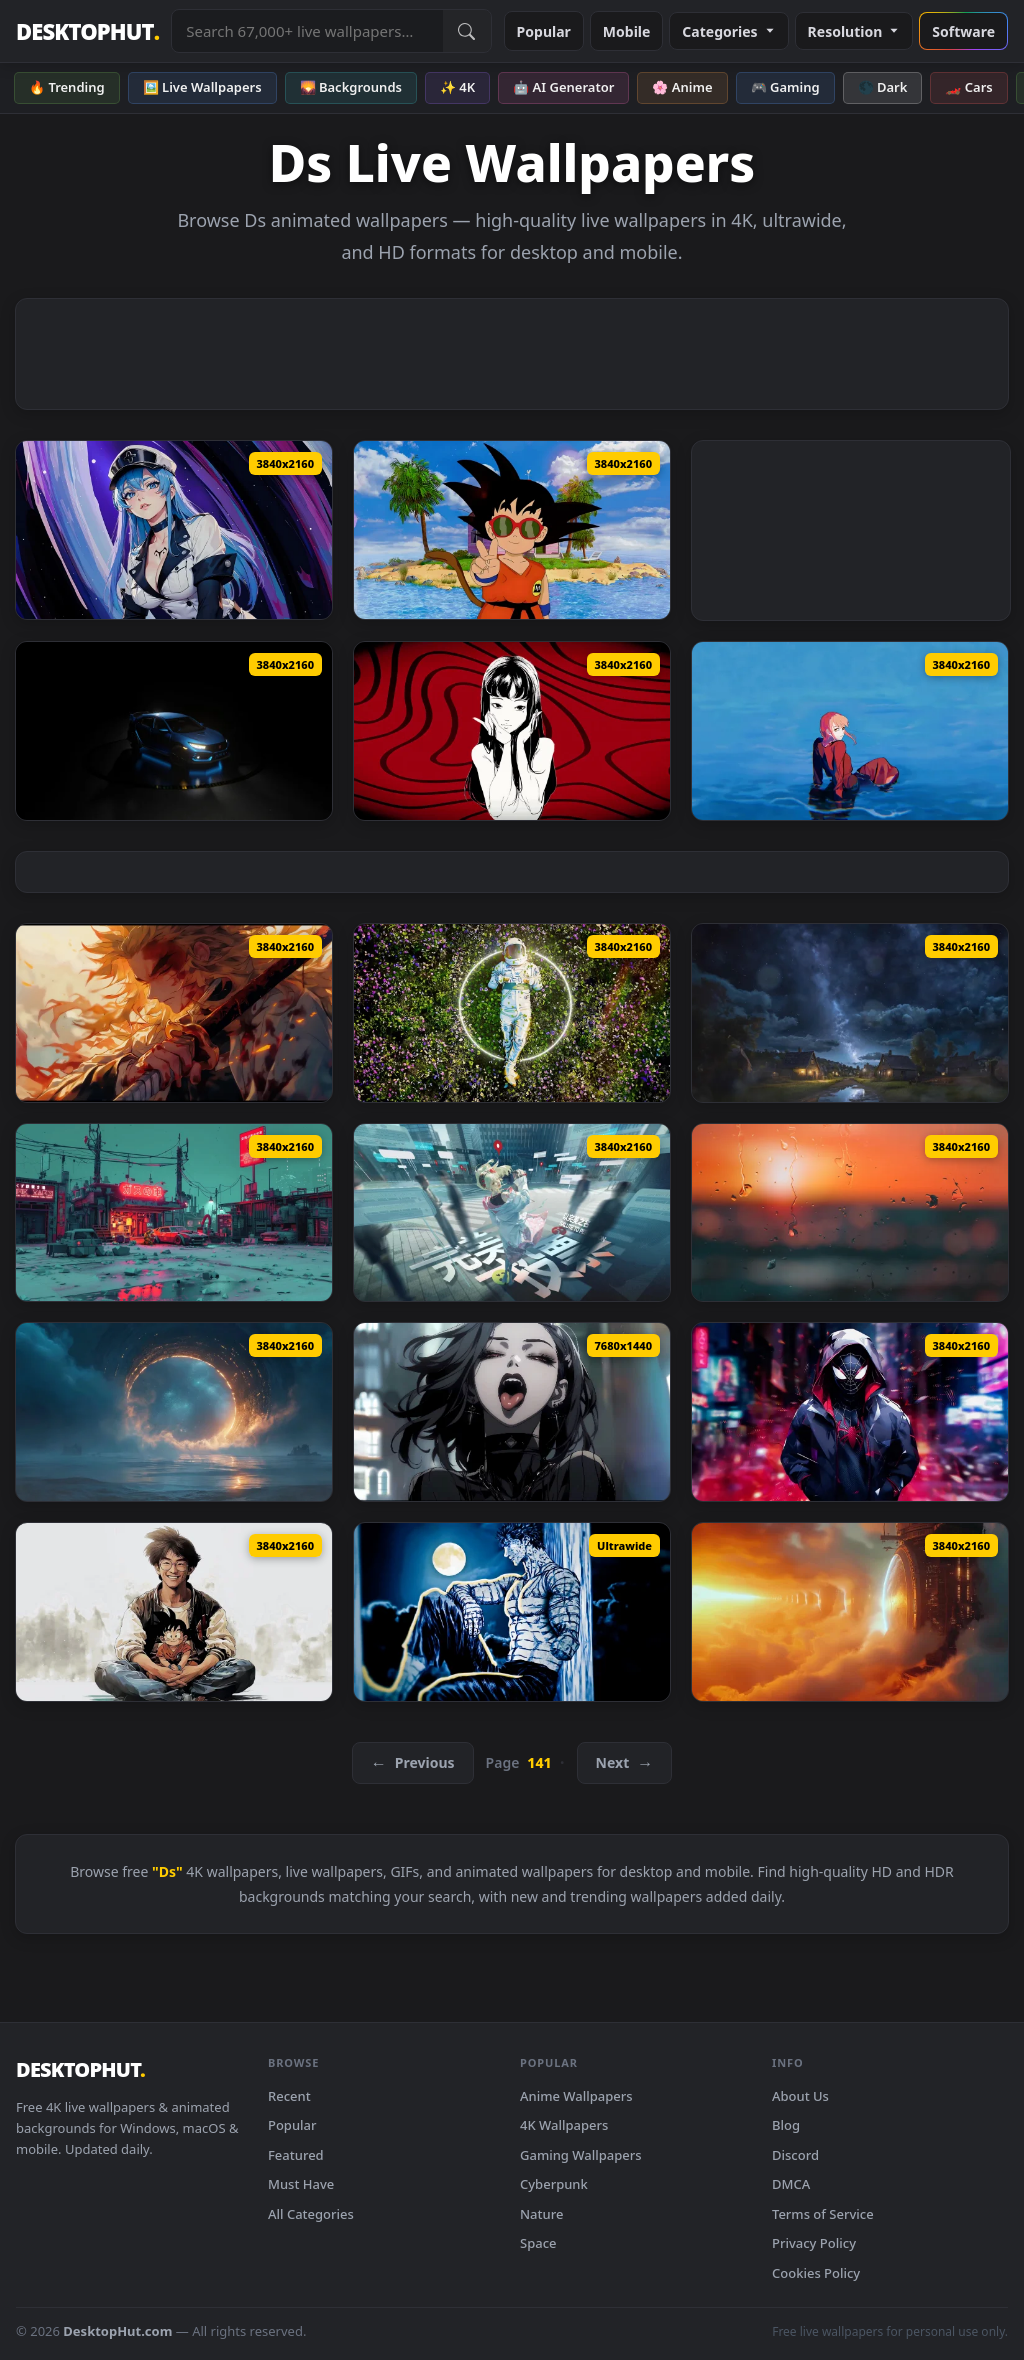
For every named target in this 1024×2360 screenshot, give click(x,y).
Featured (296, 2155)
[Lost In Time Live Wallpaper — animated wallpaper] (512, 1213)
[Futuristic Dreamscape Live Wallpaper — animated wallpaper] (850, 1612)
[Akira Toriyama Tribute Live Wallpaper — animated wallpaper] (174, 1612)
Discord (795, 2155)
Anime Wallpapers (576, 2096)
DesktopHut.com (117, 2331)
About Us (800, 2096)
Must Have (301, 2184)
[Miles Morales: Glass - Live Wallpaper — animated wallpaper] (850, 1412)
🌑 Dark (883, 87)
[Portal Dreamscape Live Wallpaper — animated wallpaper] (174, 1412)
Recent (289, 2096)
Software (963, 31)
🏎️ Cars (968, 87)
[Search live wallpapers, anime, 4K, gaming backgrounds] (307, 31)
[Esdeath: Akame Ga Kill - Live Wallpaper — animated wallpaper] (174, 530)
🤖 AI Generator (563, 87)
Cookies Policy (816, 2273)
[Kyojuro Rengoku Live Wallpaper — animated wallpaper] (174, 1013)
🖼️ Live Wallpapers (202, 87)
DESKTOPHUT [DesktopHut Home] (87, 31)
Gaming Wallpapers (581, 2155)
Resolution (854, 31)
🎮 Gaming (785, 87)
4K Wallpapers (564, 2125)
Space (538, 2243)
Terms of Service (823, 2214)
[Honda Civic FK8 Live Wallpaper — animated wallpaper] (174, 731)
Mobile (627, 31)
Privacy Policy (814, 2243)
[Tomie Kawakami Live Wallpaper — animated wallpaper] (512, 731)
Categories (728, 31)
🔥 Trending (67, 87)
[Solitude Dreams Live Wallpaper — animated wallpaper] (512, 1013)
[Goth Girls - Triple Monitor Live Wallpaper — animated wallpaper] (512, 1412)
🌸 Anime (682, 87)
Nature (541, 2214)
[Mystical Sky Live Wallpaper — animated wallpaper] (850, 1013)
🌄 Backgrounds (351, 87)
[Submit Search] (467, 31)
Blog (786, 2125)
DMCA (791, 2184)
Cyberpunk (554, 2184)
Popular (544, 31)
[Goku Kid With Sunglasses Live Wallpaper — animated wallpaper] (512, 530)
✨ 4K (457, 87)
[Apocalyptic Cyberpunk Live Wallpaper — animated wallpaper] (174, 1213)
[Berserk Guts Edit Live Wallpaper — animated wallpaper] (512, 1612)
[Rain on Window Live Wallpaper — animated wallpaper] (850, 1213)
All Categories (311, 2214)
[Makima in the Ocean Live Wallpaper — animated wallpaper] (850, 731)
